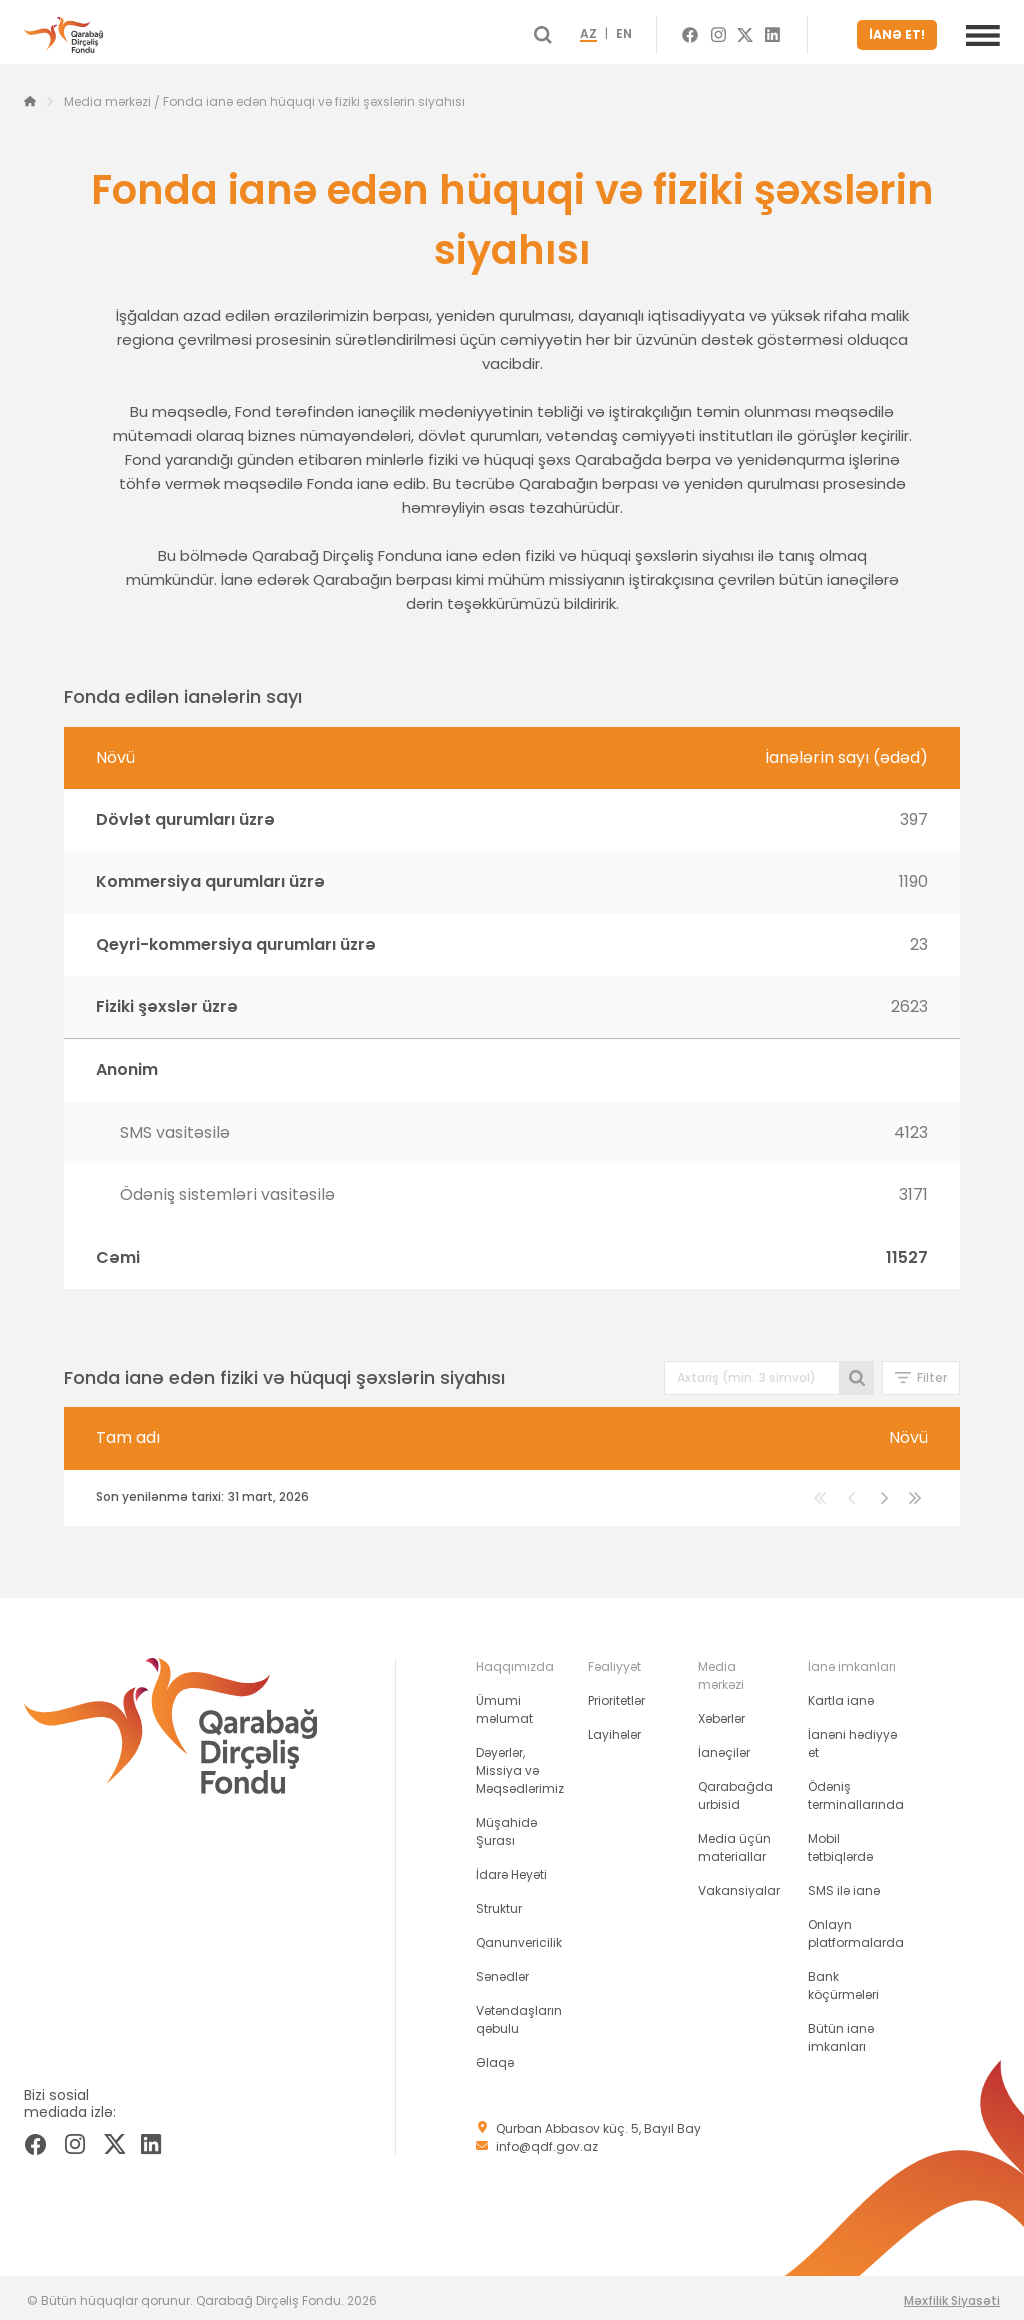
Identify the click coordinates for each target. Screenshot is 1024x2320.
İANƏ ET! (902, 31)
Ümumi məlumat (504, 1703)
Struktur (499, 1902)
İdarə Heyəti (511, 1868)
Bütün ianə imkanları (841, 2031)
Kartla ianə (841, 1694)
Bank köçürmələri (843, 1979)
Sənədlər (502, 1970)
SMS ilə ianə (844, 1884)
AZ (618, 32)
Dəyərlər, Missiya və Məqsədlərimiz (520, 1764)
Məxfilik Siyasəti (952, 2294)
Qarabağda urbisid (735, 1789)
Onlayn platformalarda (856, 1927)
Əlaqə (495, 2056)
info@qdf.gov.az (547, 2140)
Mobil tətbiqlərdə (840, 1841)
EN (654, 32)
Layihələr (614, 1728)
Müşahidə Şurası (506, 1825)
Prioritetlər (616, 1694)
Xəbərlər (721, 1712)
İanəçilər (724, 1746)
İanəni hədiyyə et (852, 1737)
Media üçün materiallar (734, 1841)
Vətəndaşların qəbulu (519, 2013)
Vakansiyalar (739, 1884)
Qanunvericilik (519, 1936)
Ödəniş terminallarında (856, 1789)
